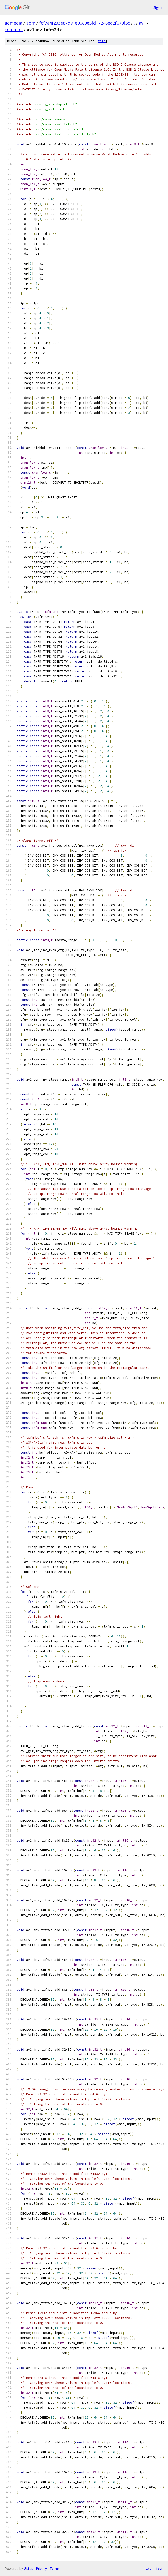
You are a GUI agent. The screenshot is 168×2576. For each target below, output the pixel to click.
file (102, 41)
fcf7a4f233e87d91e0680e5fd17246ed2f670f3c (84, 23)
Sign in (158, 7)
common (14, 29)
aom (30, 23)
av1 (142, 23)
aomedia (13, 23)
